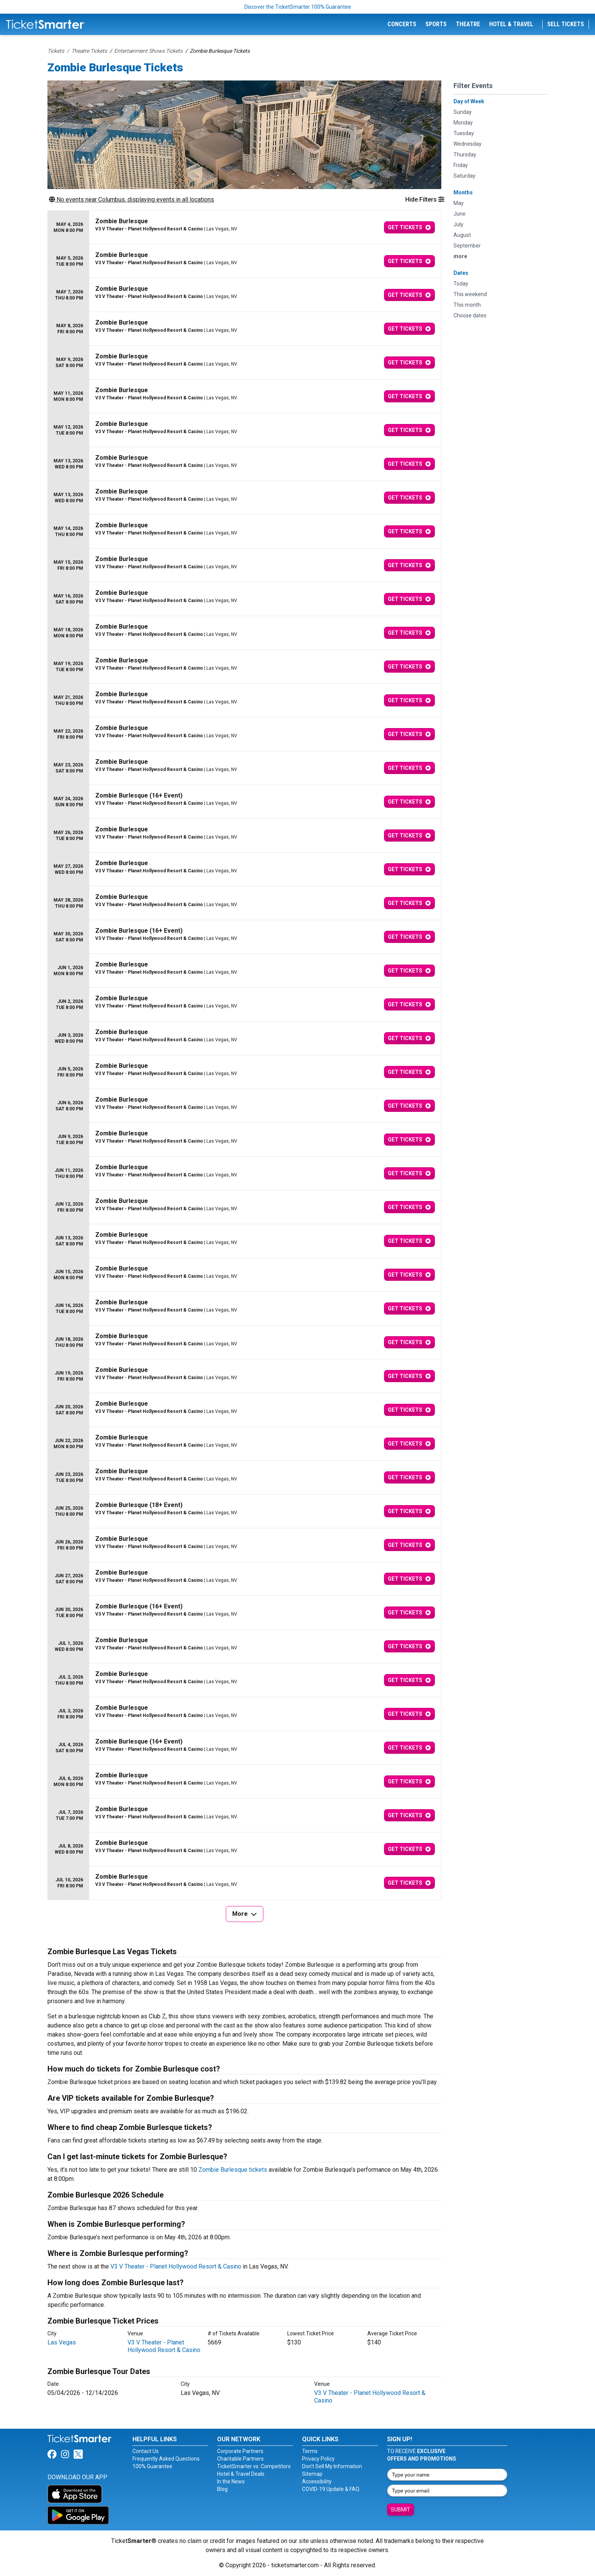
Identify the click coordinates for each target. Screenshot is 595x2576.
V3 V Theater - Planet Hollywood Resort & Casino (175, 2266)
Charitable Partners (240, 2459)
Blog (222, 2489)
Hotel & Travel (511, 24)
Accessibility (317, 2481)
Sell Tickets (565, 24)
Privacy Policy (318, 2459)
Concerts (401, 24)
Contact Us (145, 2451)
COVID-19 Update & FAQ (330, 2489)
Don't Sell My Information (332, 2466)
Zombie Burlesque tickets (232, 2169)
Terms (310, 2451)
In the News (231, 2481)
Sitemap (312, 2474)
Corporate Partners (240, 2451)
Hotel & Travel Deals (240, 2474)
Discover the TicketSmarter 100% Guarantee (297, 7)
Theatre (468, 24)
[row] (244, 227)
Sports (436, 24)
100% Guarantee (152, 2466)
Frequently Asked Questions (166, 2459)
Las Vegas (61, 2342)
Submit (400, 2510)
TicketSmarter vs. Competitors (254, 2466)
